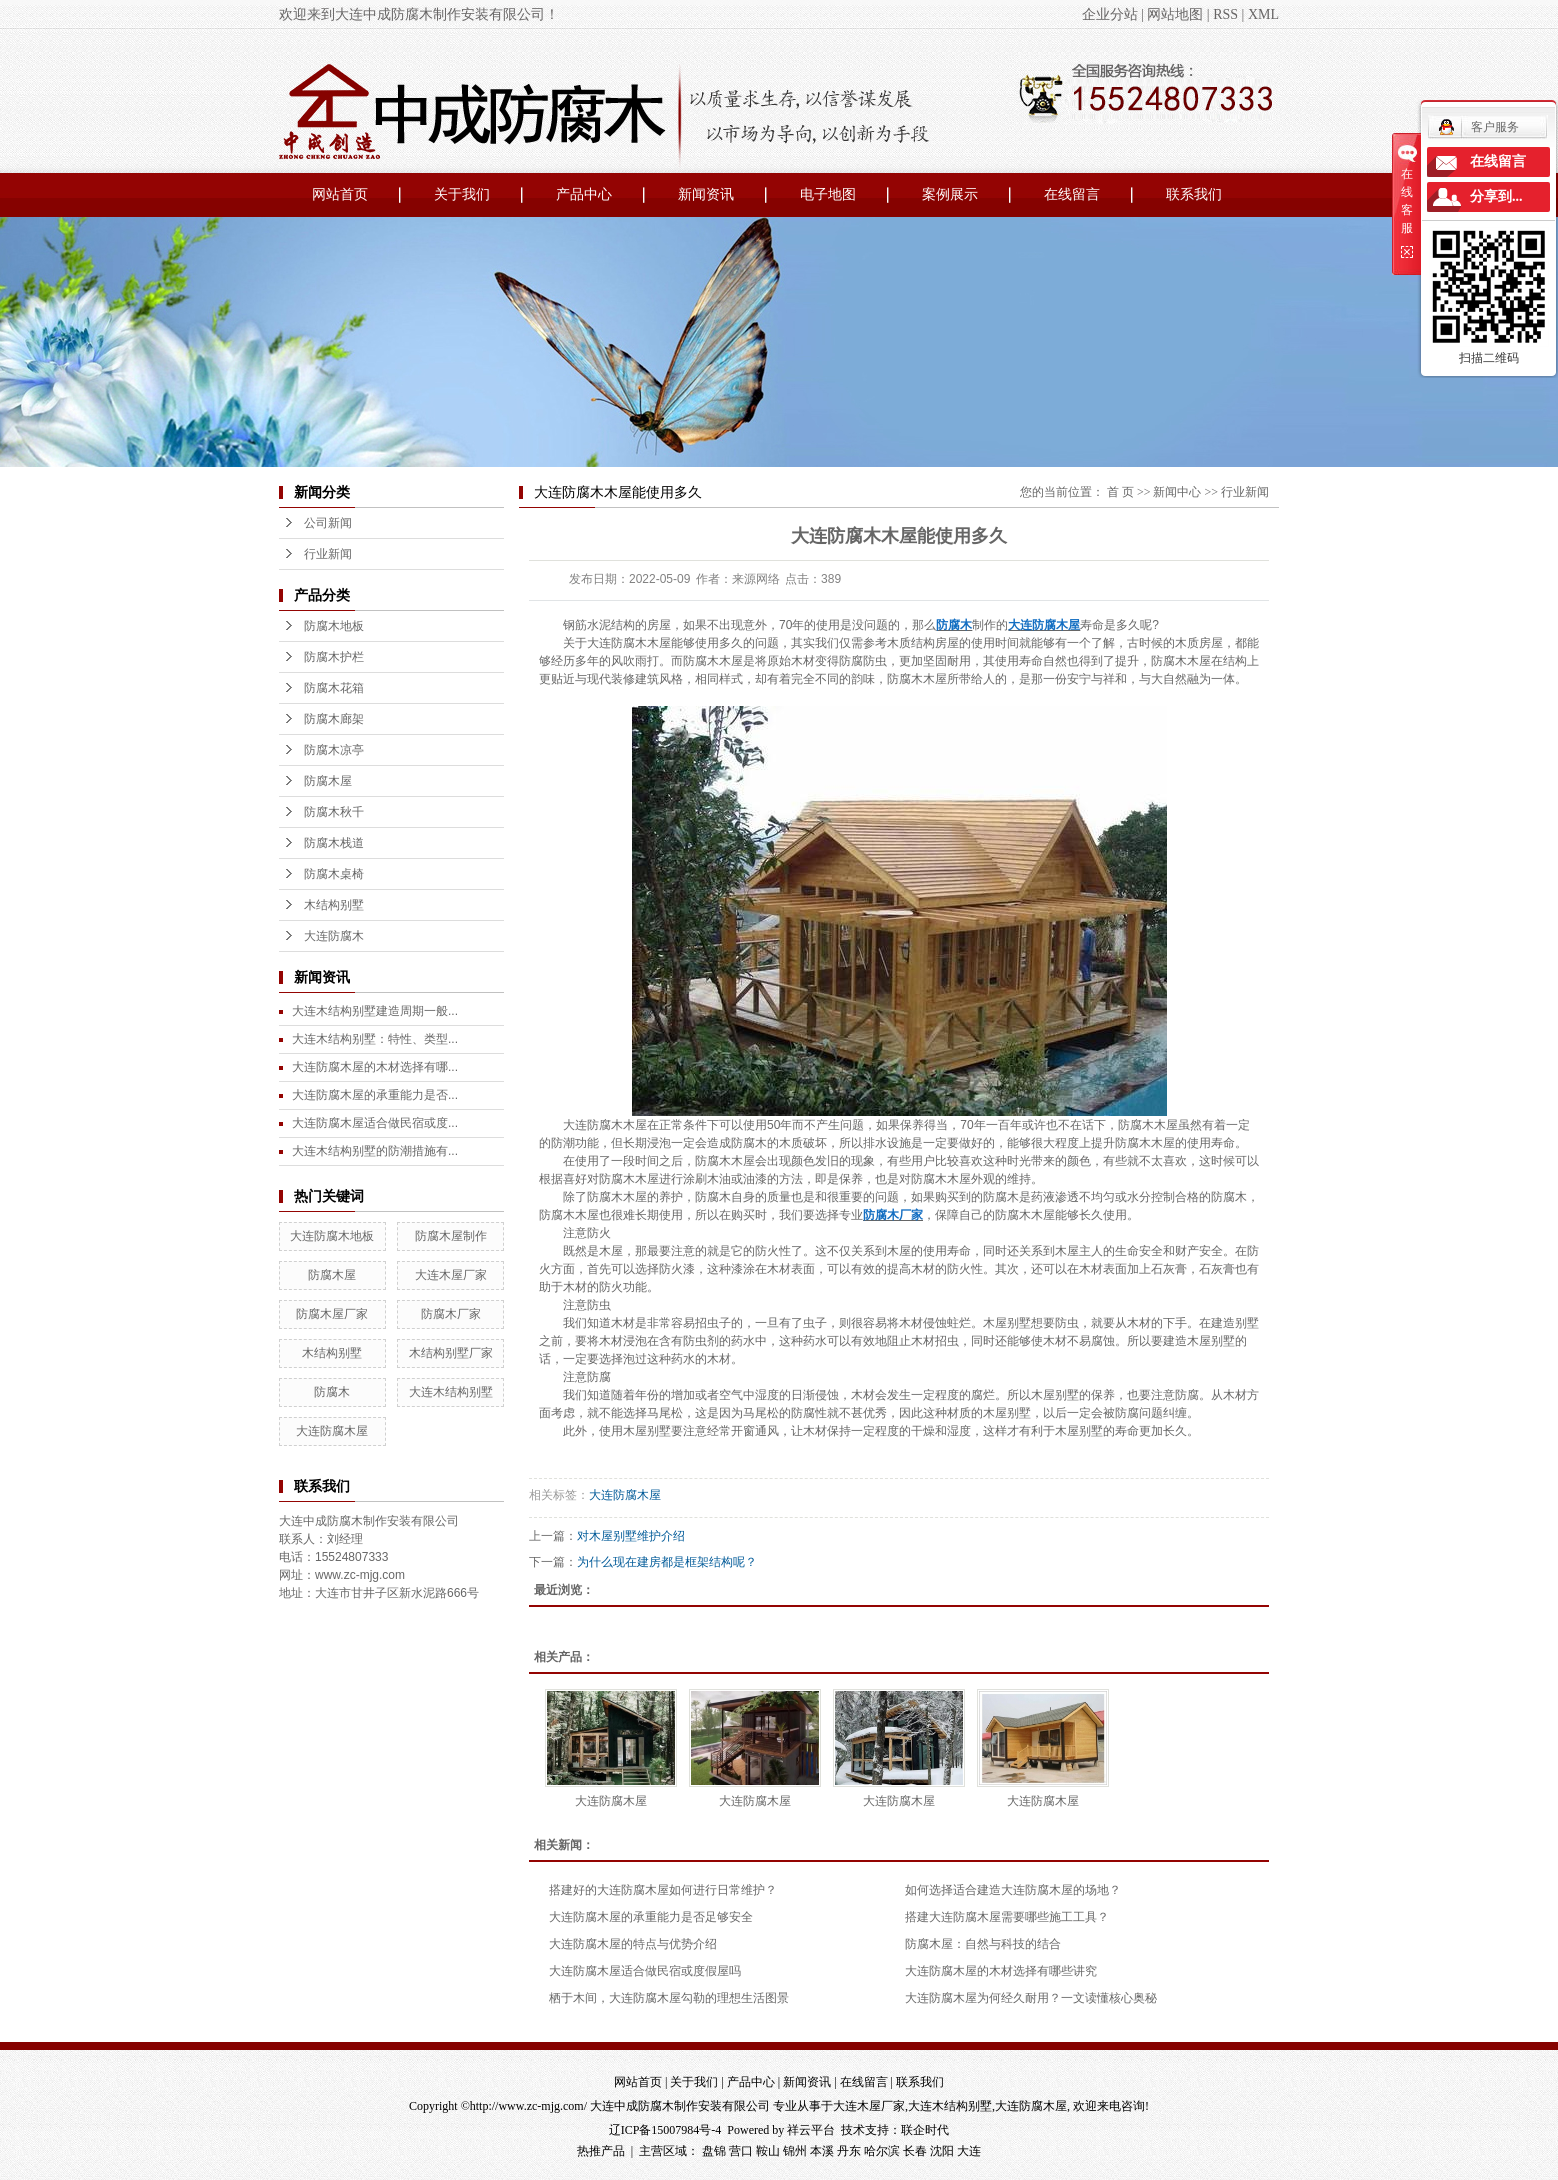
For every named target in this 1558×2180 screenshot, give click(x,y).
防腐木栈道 (334, 843)
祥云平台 (811, 2130)
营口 (741, 2151)
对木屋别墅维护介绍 (631, 1536)
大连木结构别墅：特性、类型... (375, 1039)
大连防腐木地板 (332, 1236)
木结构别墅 (334, 905)
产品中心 (584, 194)
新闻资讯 (706, 194)
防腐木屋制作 (451, 1236)
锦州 (795, 2151)
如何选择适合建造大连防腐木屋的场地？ (1013, 1890)
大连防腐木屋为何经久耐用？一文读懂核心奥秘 (1031, 1998)
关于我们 (462, 194)
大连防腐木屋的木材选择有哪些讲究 (1001, 1971)
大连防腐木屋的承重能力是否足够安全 (651, 1917)
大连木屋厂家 (451, 1275)
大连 (969, 2151)
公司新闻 (328, 523)
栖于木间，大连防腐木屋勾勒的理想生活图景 (669, 1998)
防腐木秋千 (334, 812)
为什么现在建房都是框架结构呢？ (667, 1562)
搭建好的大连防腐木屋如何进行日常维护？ (663, 1890)
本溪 (822, 2151)
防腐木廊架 (334, 719)
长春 (915, 2151)
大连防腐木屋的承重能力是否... (375, 1095)
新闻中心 (1177, 492)
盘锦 (714, 2151)
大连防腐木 (334, 936)
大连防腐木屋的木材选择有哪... (375, 1067)
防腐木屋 (328, 781)
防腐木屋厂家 (332, 1314)
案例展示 (950, 194)
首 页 (1120, 492)
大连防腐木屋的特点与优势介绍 (633, 1944)
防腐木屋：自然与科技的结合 (983, 1944)
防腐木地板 (334, 626)
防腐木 (332, 1392)
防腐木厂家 (451, 1314)
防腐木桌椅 (334, 874)
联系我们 (1194, 194)
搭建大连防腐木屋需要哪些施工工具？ (1007, 1917)
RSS (1225, 14)
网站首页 (340, 194)
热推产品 (601, 2151)
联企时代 (925, 2130)
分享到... (1496, 196)
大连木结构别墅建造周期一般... (375, 1011)
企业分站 (1110, 14)
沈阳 (942, 2151)
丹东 (849, 2151)
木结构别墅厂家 (451, 1353)
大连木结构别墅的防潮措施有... (375, 1151)
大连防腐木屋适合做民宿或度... (375, 1123)
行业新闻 (328, 554)
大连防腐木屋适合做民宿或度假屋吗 (645, 1971)
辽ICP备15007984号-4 (665, 2130)
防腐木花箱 (334, 688)
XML (1263, 14)
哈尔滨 (882, 2151)
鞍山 (768, 2151)
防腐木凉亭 (334, 750)
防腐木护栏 (334, 657)
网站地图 (1175, 14)
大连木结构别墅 (451, 1392)
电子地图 (828, 194)
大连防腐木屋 (332, 1431)
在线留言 (1072, 194)
